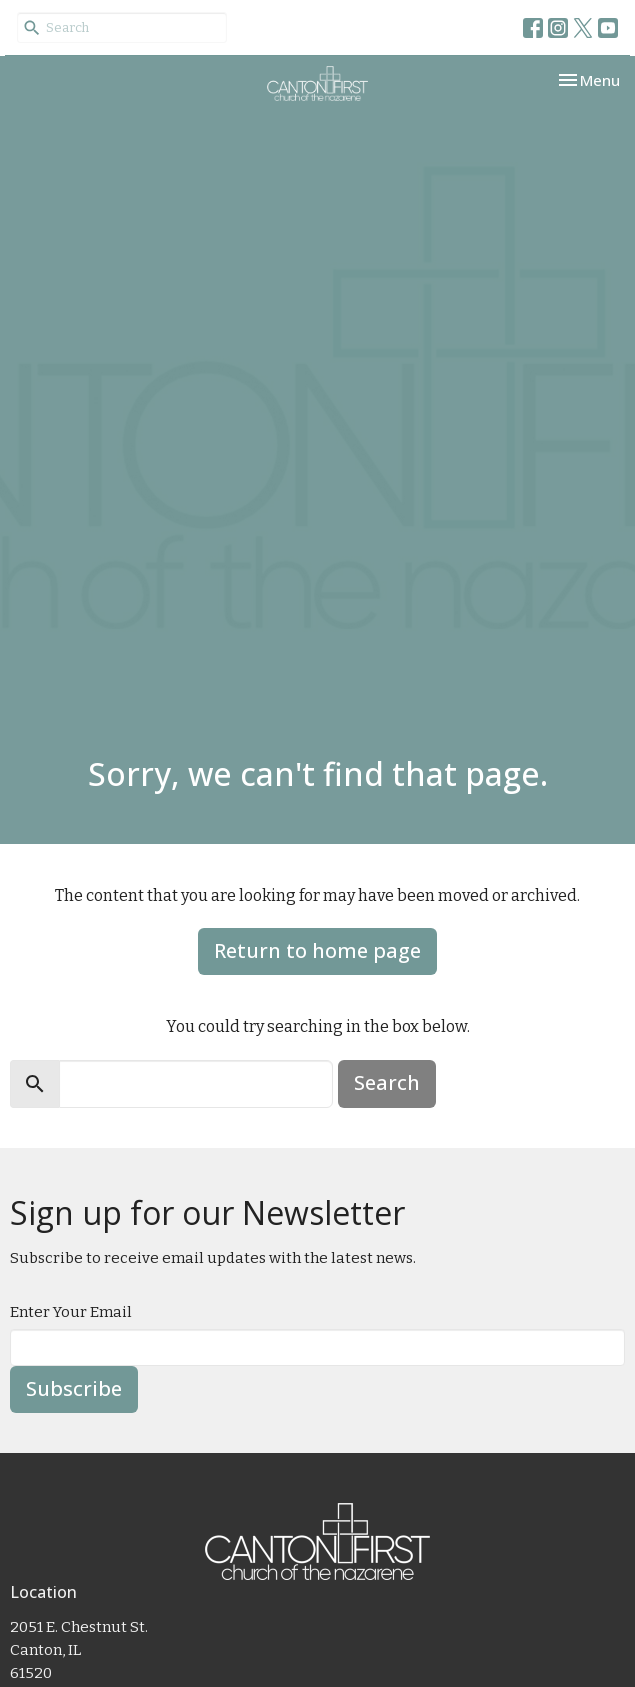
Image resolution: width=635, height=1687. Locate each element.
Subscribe (74, 1388)
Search (387, 1082)
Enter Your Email (71, 1312)
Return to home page (317, 950)
